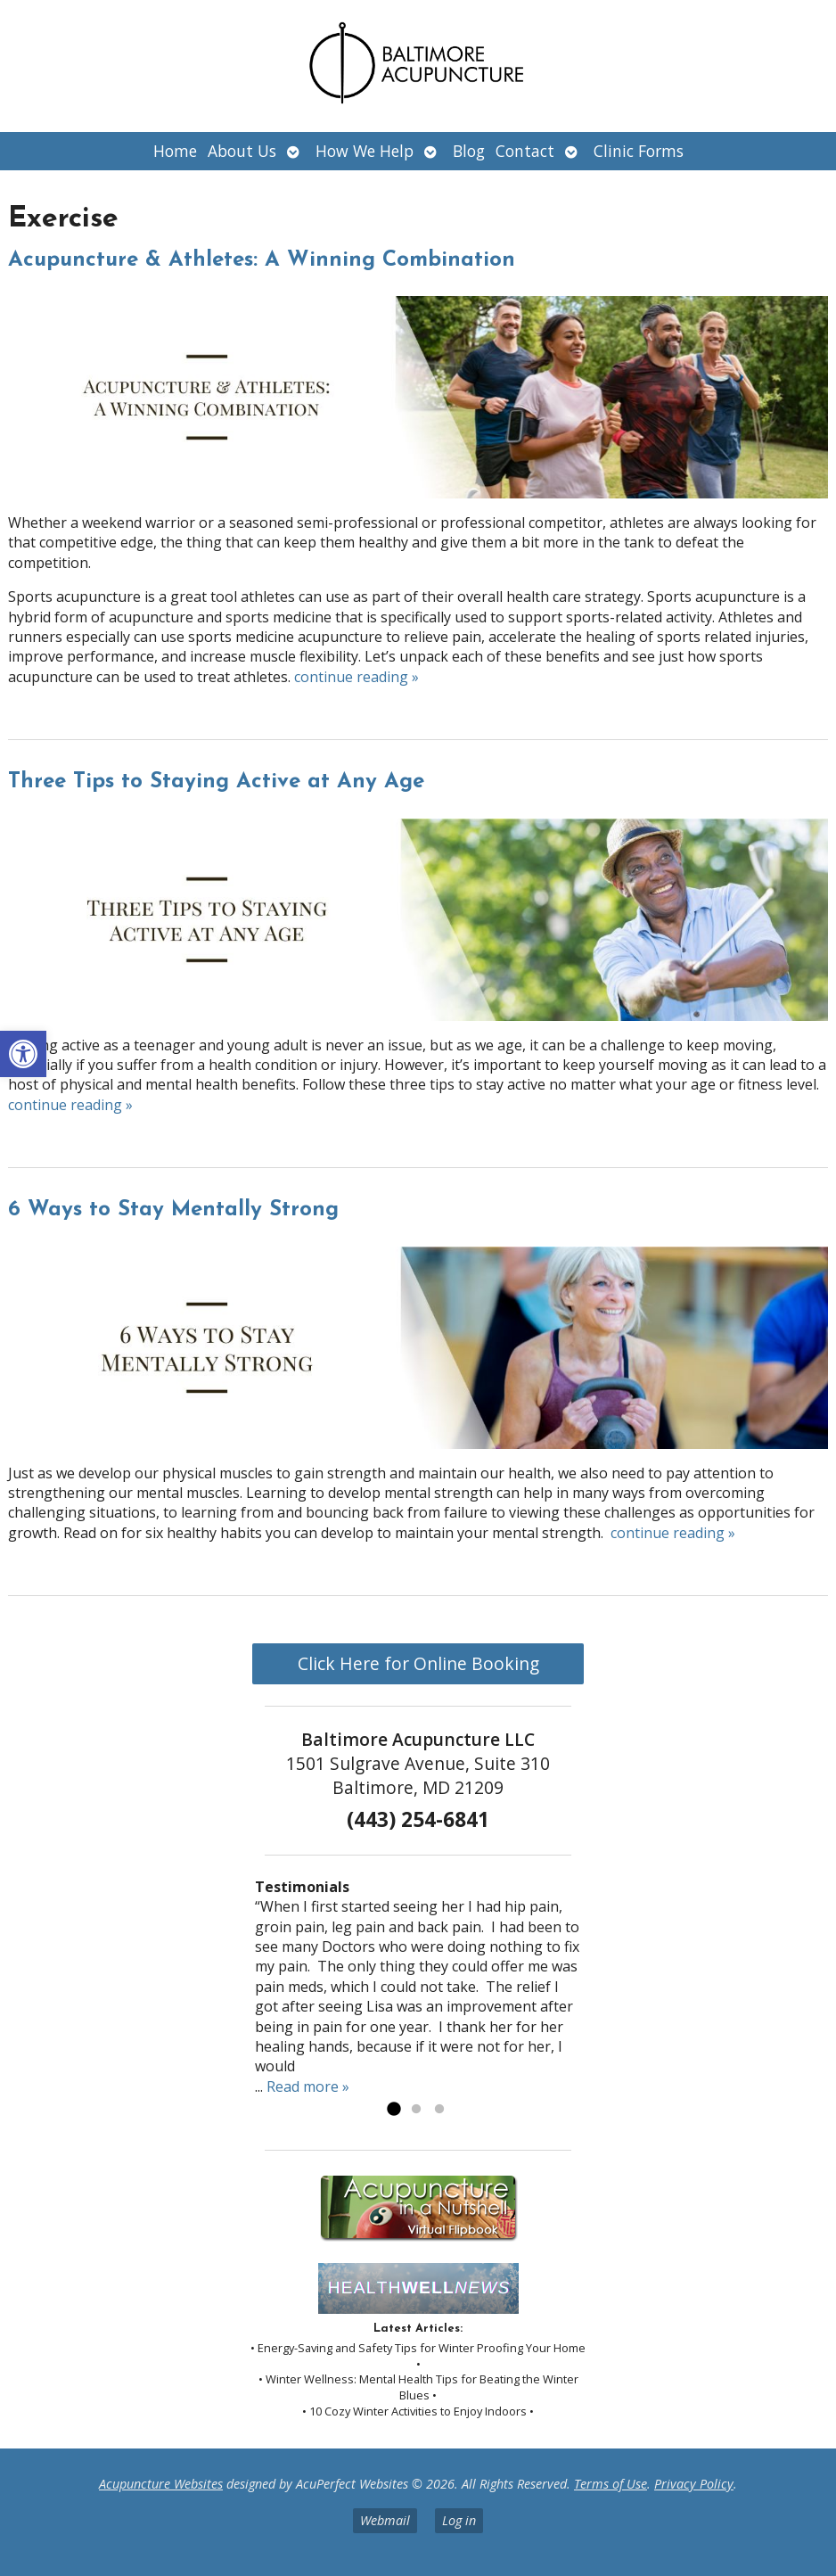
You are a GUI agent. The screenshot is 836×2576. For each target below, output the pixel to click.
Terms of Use (610, 2483)
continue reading (356, 677)
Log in (459, 2520)
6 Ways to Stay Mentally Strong (173, 1210)
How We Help (365, 150)
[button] (23, 1054)
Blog (469, 150)
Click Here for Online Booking (418, 1663)
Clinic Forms (639, 150)
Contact (525, 150)
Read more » (307, 2086)
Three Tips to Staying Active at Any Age (216, 782)
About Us (242, 150)
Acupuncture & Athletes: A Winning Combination (261, 260)
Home (175, 150)
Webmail (385, 2520)
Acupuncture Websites (161, 2483)
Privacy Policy (694, 2483)
